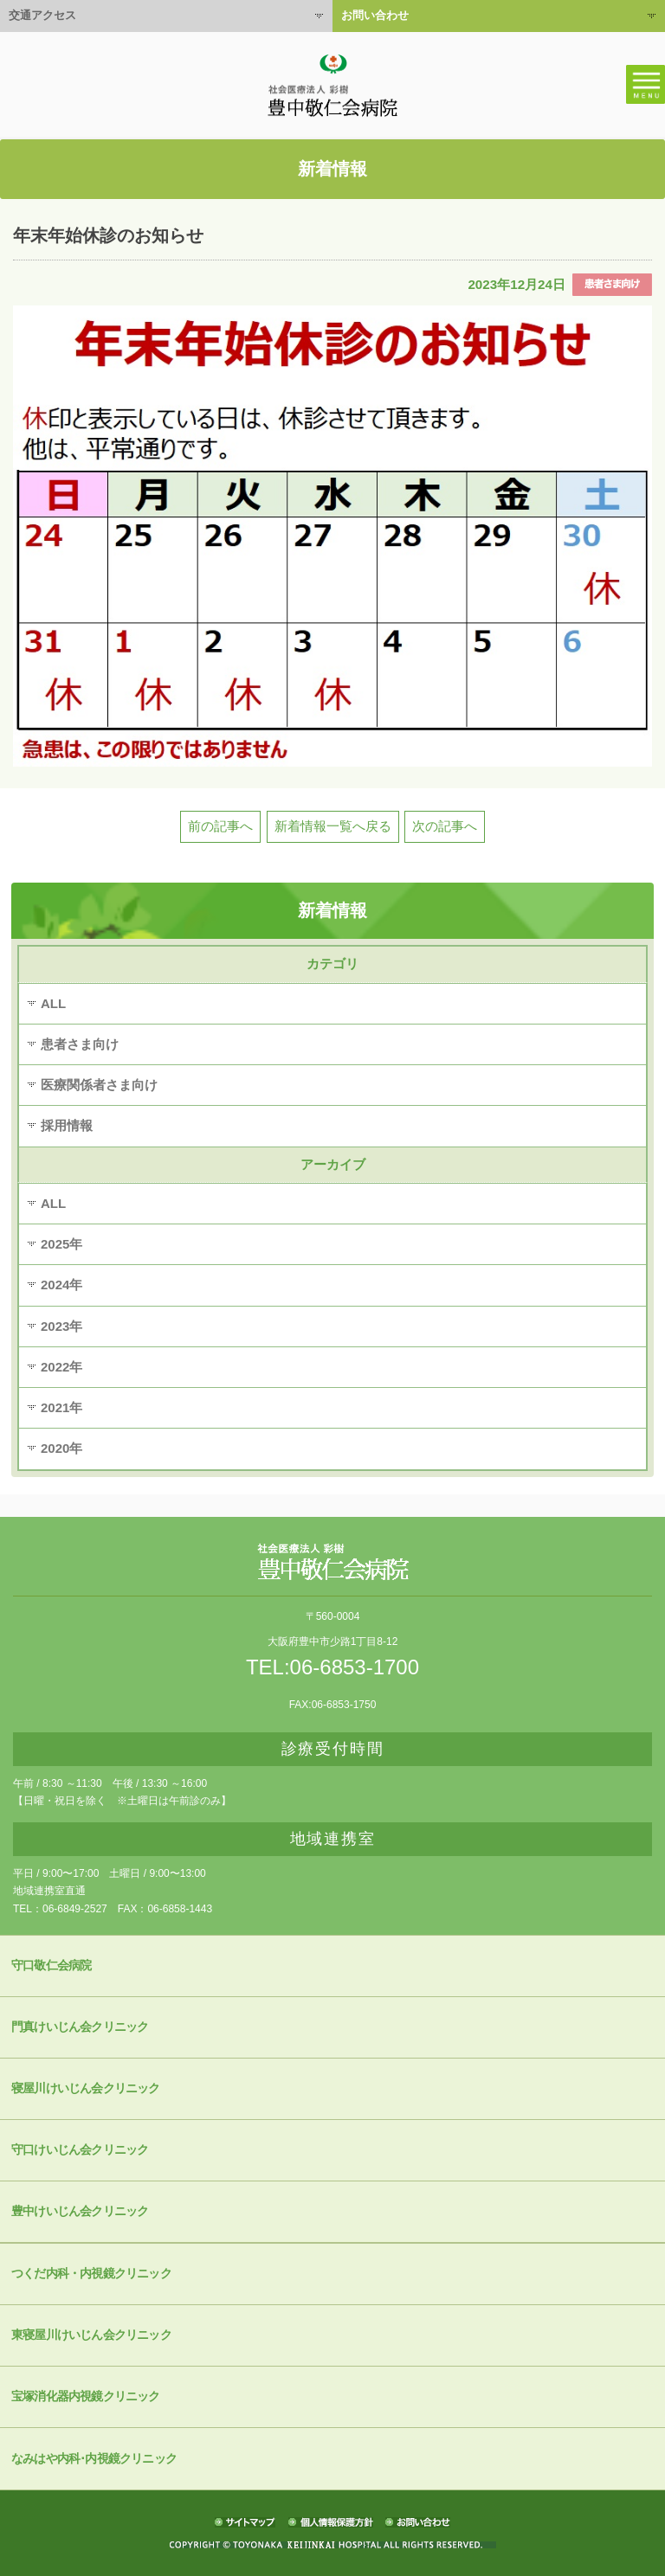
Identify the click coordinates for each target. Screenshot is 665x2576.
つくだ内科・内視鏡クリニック (91, 2273)
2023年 (61, 1326)
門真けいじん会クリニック (79, 2026)
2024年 (61, 1284)
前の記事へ (220, 826)
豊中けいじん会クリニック (79, 2211)
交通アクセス (42, 15)
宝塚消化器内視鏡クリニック (85, 2396)
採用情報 (67, 1125)
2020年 (61, 1448)
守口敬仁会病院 (51, 1965)
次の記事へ (444, 826)
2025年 (61, 1244)
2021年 (61, 1407)
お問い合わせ (375, 15)
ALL (53, 1003)
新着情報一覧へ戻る (332, 826)
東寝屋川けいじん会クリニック (91, 2335)
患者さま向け (80, 1044)
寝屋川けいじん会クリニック (85, 2088)
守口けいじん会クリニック (79, 2149)
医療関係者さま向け (99, 1084)
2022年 (61, 1366)
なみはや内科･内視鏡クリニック (94, 2458)
